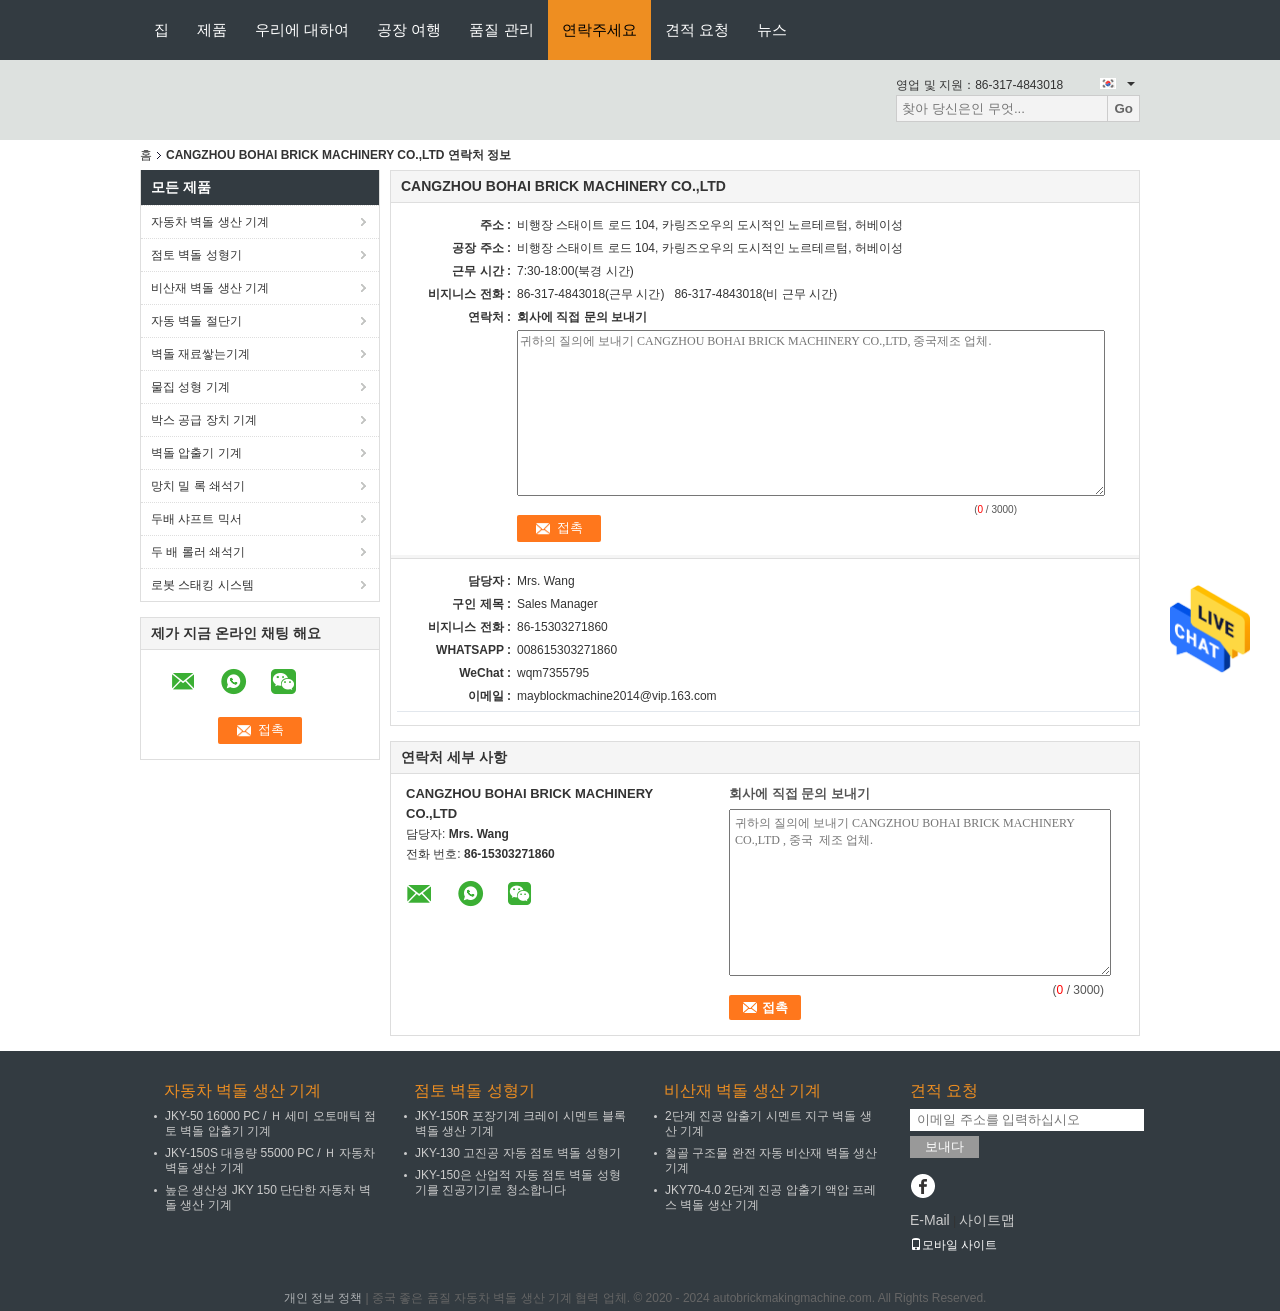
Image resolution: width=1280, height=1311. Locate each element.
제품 (212, 29)
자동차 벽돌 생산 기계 (210, 222)
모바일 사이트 (953, 1245)
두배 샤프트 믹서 (196, 519)
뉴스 (772, 29)
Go (1123, 108)
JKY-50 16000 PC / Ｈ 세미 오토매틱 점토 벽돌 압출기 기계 (270, 1123)
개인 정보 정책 (323, 1298)
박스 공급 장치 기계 (204, 420)
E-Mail (930, 1220)
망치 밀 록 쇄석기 (198, 486)
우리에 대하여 (302, 29)
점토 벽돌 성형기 (196, 255)
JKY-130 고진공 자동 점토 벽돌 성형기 (518, 1153)
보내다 (944, 1146)
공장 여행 (409, 29)
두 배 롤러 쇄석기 (198, 552)
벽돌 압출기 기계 (196, 453)
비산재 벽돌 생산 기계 (210, 288)
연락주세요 (599, 29)
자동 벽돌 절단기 (196, 321)
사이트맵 (987, 1220)
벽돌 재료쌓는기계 (200, 354)
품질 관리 (501, 29)
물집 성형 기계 (190, 387)
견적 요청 (697, 29)
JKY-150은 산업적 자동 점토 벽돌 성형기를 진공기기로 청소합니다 (518, 1182)
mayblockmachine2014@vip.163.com (617, 696)
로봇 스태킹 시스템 (202, 585)
